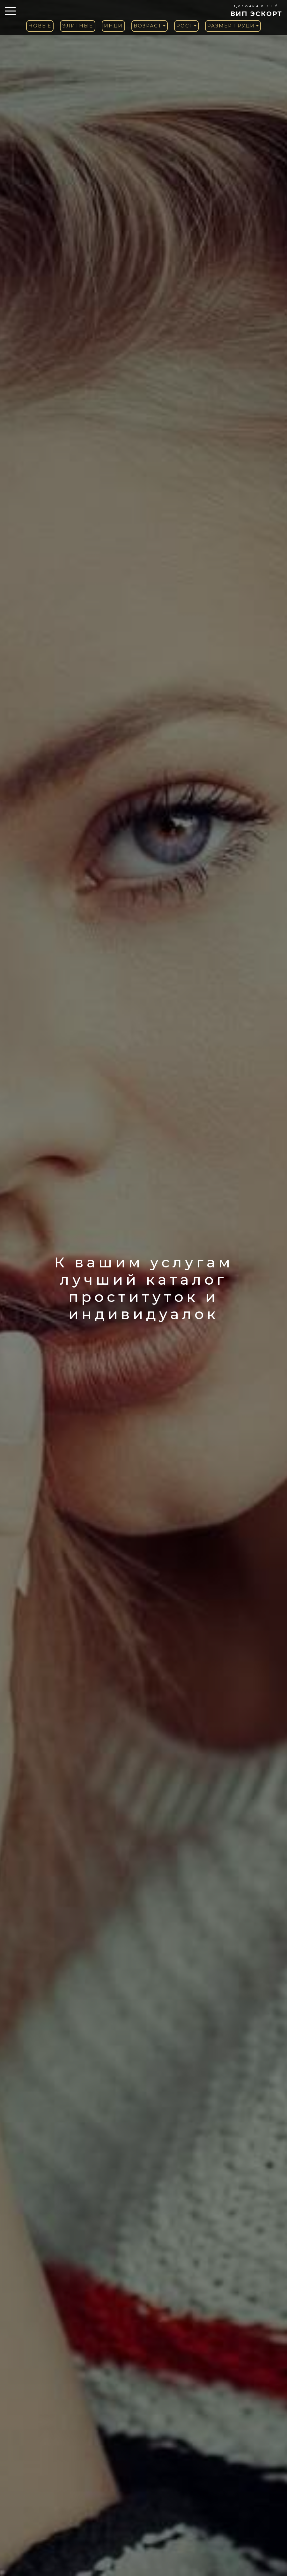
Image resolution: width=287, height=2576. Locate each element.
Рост (184, 26)
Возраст (148, 26)
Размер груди (231, 26)
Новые (39, 26)
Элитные (77, 26)
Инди (113, 26)
